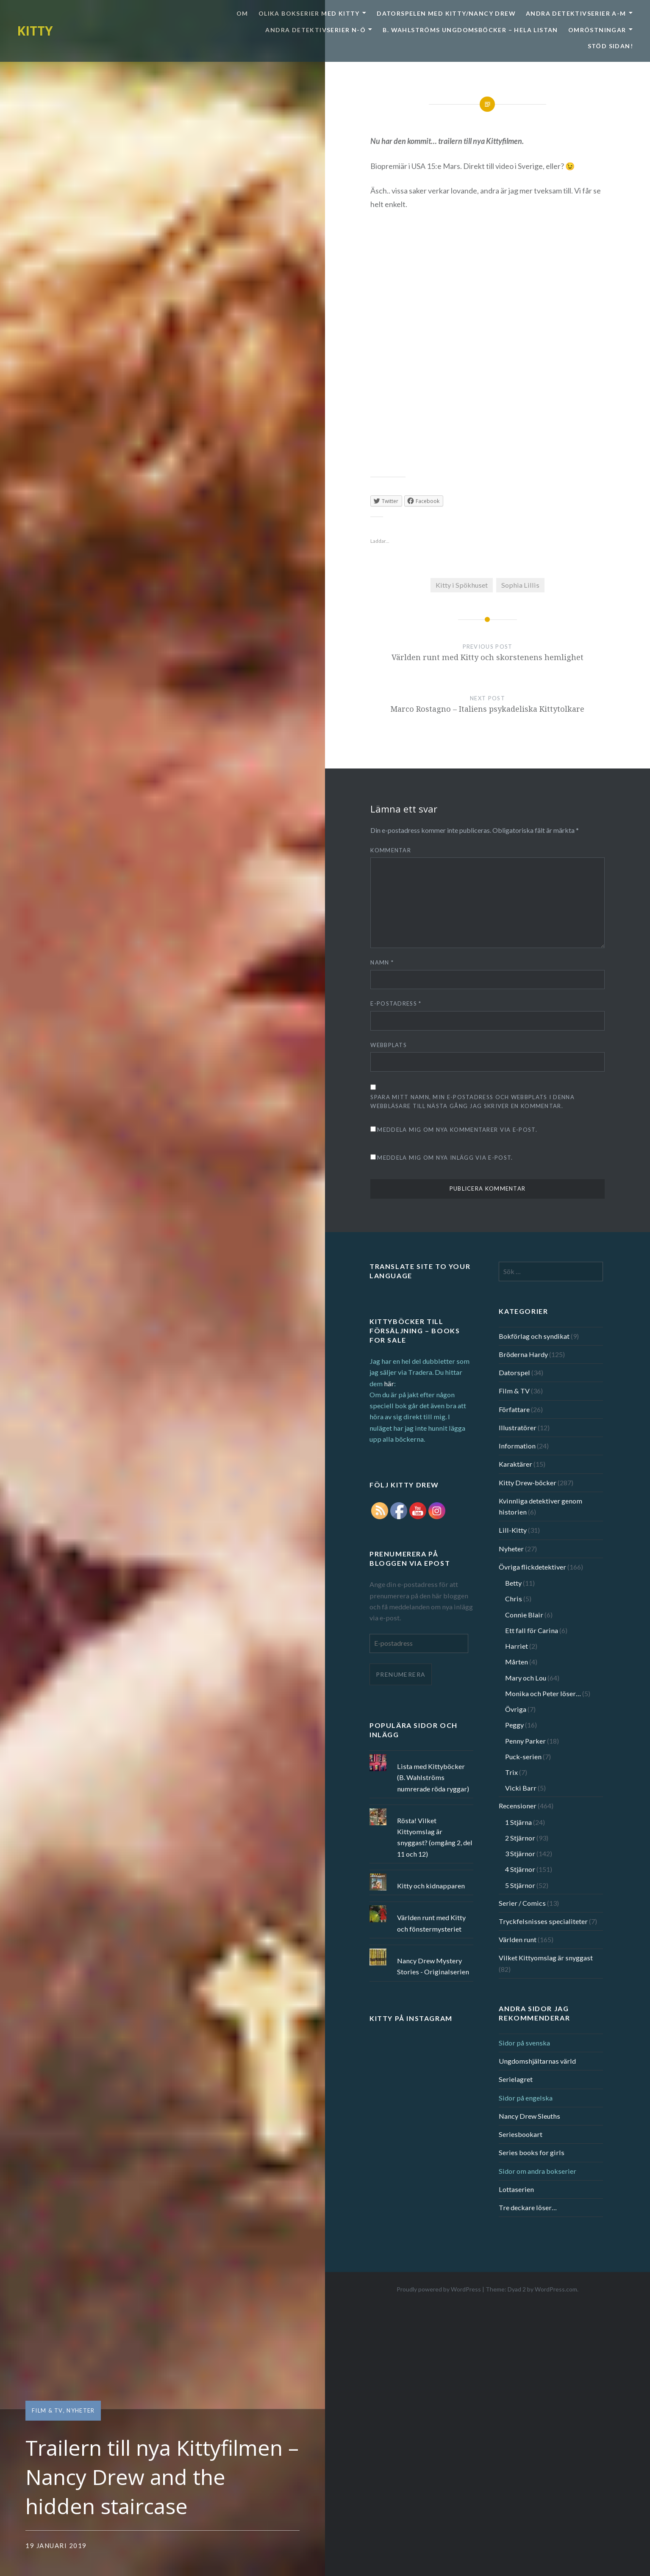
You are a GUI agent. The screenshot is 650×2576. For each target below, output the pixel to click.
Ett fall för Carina (531, 1630)
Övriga (515, 1709)
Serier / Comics (522, 1903)
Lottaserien (516, 2189)
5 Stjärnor (520, 1885)
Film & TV (47, 2410)
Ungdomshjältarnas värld (537, 2061)
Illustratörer (517, 1427)
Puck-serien (523, 1756)
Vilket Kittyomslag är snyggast (546, 1958)
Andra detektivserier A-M (576, 13)
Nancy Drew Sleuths (529, 2116)
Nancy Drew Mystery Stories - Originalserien (433, 1966)
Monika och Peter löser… (543, 1693)
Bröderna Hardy (523, 1354)
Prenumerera (400, 1674)
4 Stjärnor (520, 1869)
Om (242, 13)
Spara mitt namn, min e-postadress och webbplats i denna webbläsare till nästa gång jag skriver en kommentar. (472, 1101)
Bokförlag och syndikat (534, 1336)
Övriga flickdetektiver (532, 1567)
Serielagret (516, 2079)
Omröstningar (597, 29)
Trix (511, 1772)
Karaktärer (515, 1464)
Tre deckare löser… (528, 2207)
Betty (513, 1583)
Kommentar (390, 850)
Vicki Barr (520, 1788)
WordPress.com (556, 2289)
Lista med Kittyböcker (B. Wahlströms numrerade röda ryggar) (433, 1777)
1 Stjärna (518, 1822)
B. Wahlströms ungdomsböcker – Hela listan (470, 29)
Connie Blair (524, 1615)
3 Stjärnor (520, 1853)
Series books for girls (531, 2152)
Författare (514, 1409)
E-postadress (395, 1003)
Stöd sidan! (610, 46)
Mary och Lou (525, 1678)
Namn (382, 962)
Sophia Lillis (520, 585)
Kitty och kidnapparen (431, 1886)
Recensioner (517, 1806)
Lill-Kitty (513, 1530)
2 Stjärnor (520, 1838)
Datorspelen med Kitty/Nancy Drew (446, 13)
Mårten (516, 1662)
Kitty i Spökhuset (462, 585)
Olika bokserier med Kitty (309, 13)
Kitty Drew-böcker (527, 1483)
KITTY (35, 30)
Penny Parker (525, 1741)
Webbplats (388, 1045)
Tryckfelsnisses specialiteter (543, 1921)
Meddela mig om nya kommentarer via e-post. (457, 1129)
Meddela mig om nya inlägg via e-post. (445, 1157)
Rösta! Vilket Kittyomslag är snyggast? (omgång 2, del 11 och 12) (434, 1837)
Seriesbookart (520, 2134)
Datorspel (514, 1372)
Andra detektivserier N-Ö (315, 29)
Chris (513, 1599)
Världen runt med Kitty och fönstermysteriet (431, 1922)
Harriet (516, 1646)
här (389, 1383)
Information (517, 1446)
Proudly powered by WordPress (439, 2289)
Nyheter (80, 2410)
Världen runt (517, 1939)
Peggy (514, 1725)
